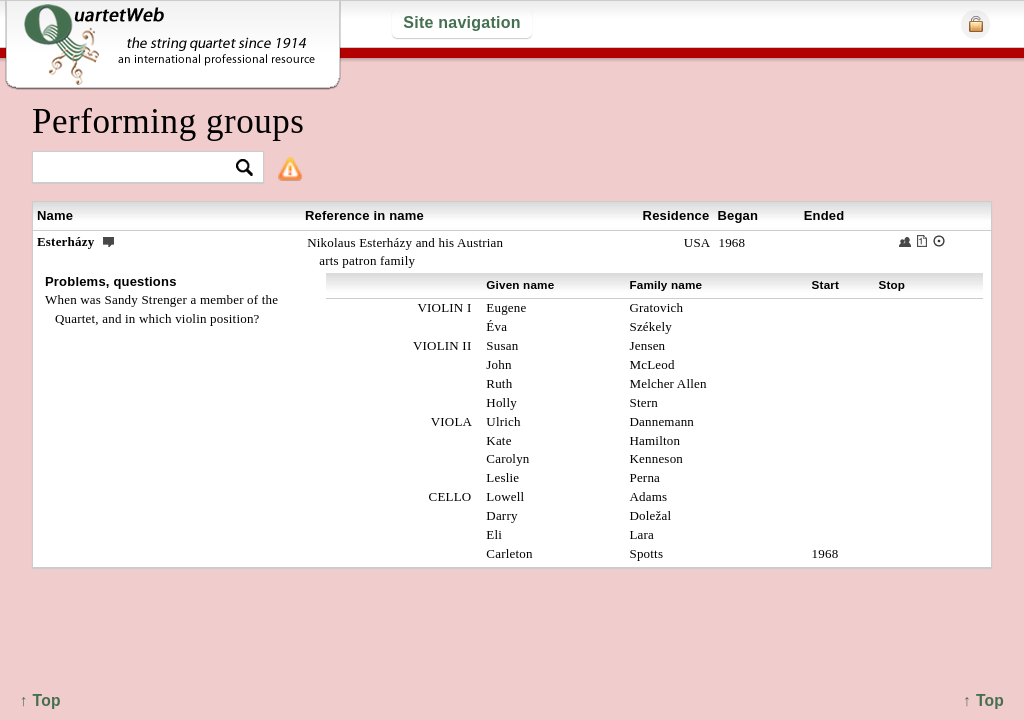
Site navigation (461, 22)
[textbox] (139, 168)
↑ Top (983, 700)
